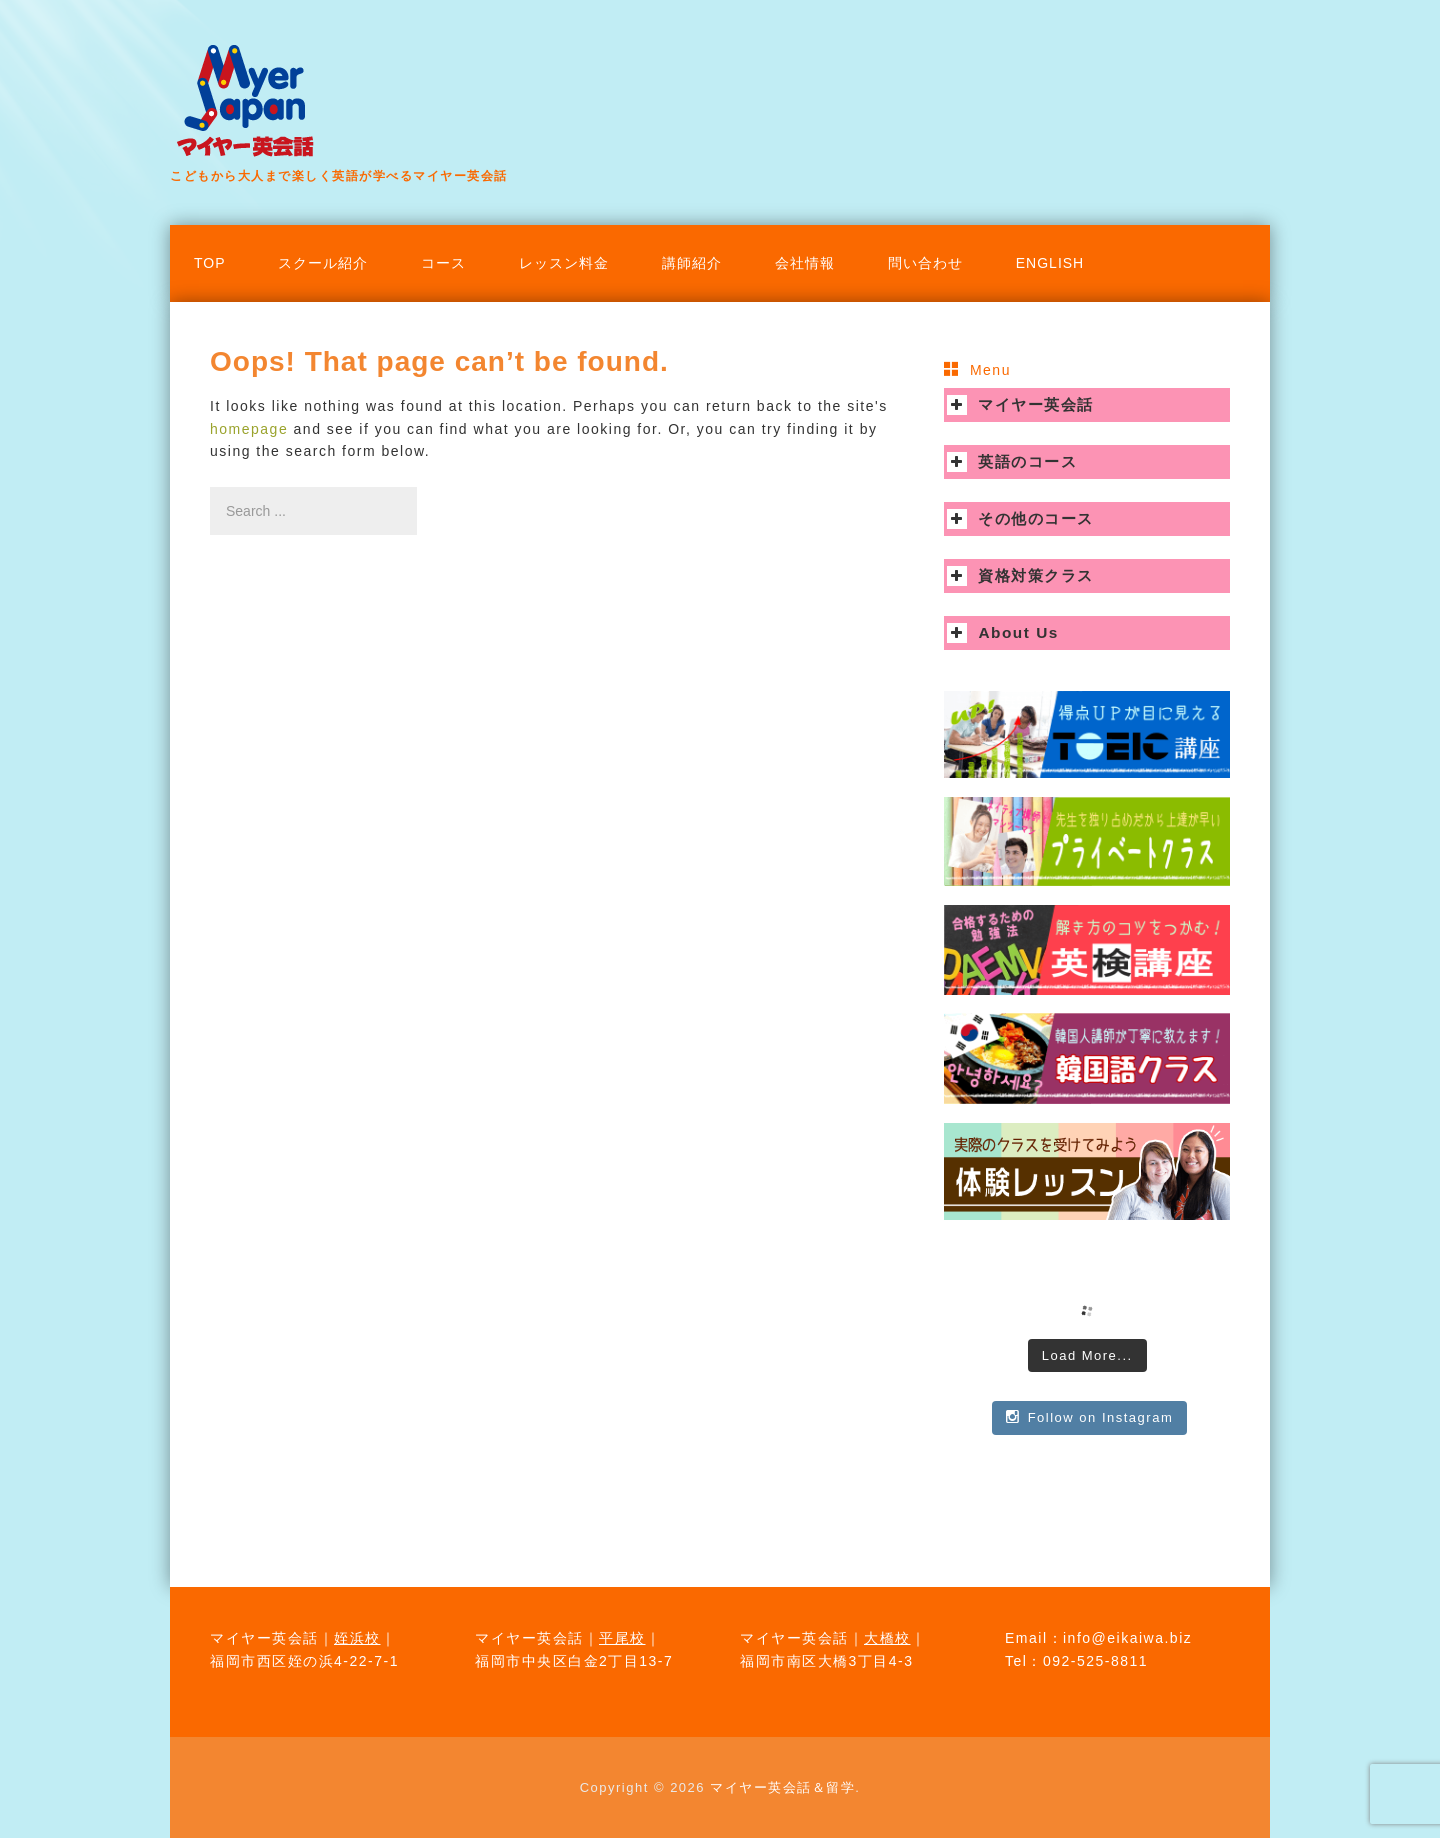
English (1050, 263)
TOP (210, 263)
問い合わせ (925, 263)
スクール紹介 (323, 263)
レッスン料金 (564, 263)
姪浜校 (357, 1638)
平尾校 (622, 1638)
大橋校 (887, 1638)
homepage (249, 429)
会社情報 (805, 263)
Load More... (1087, 1355)
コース (443, 263)
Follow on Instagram (1089, 1417)
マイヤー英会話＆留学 (782, 1787)
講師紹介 (692, 263)
